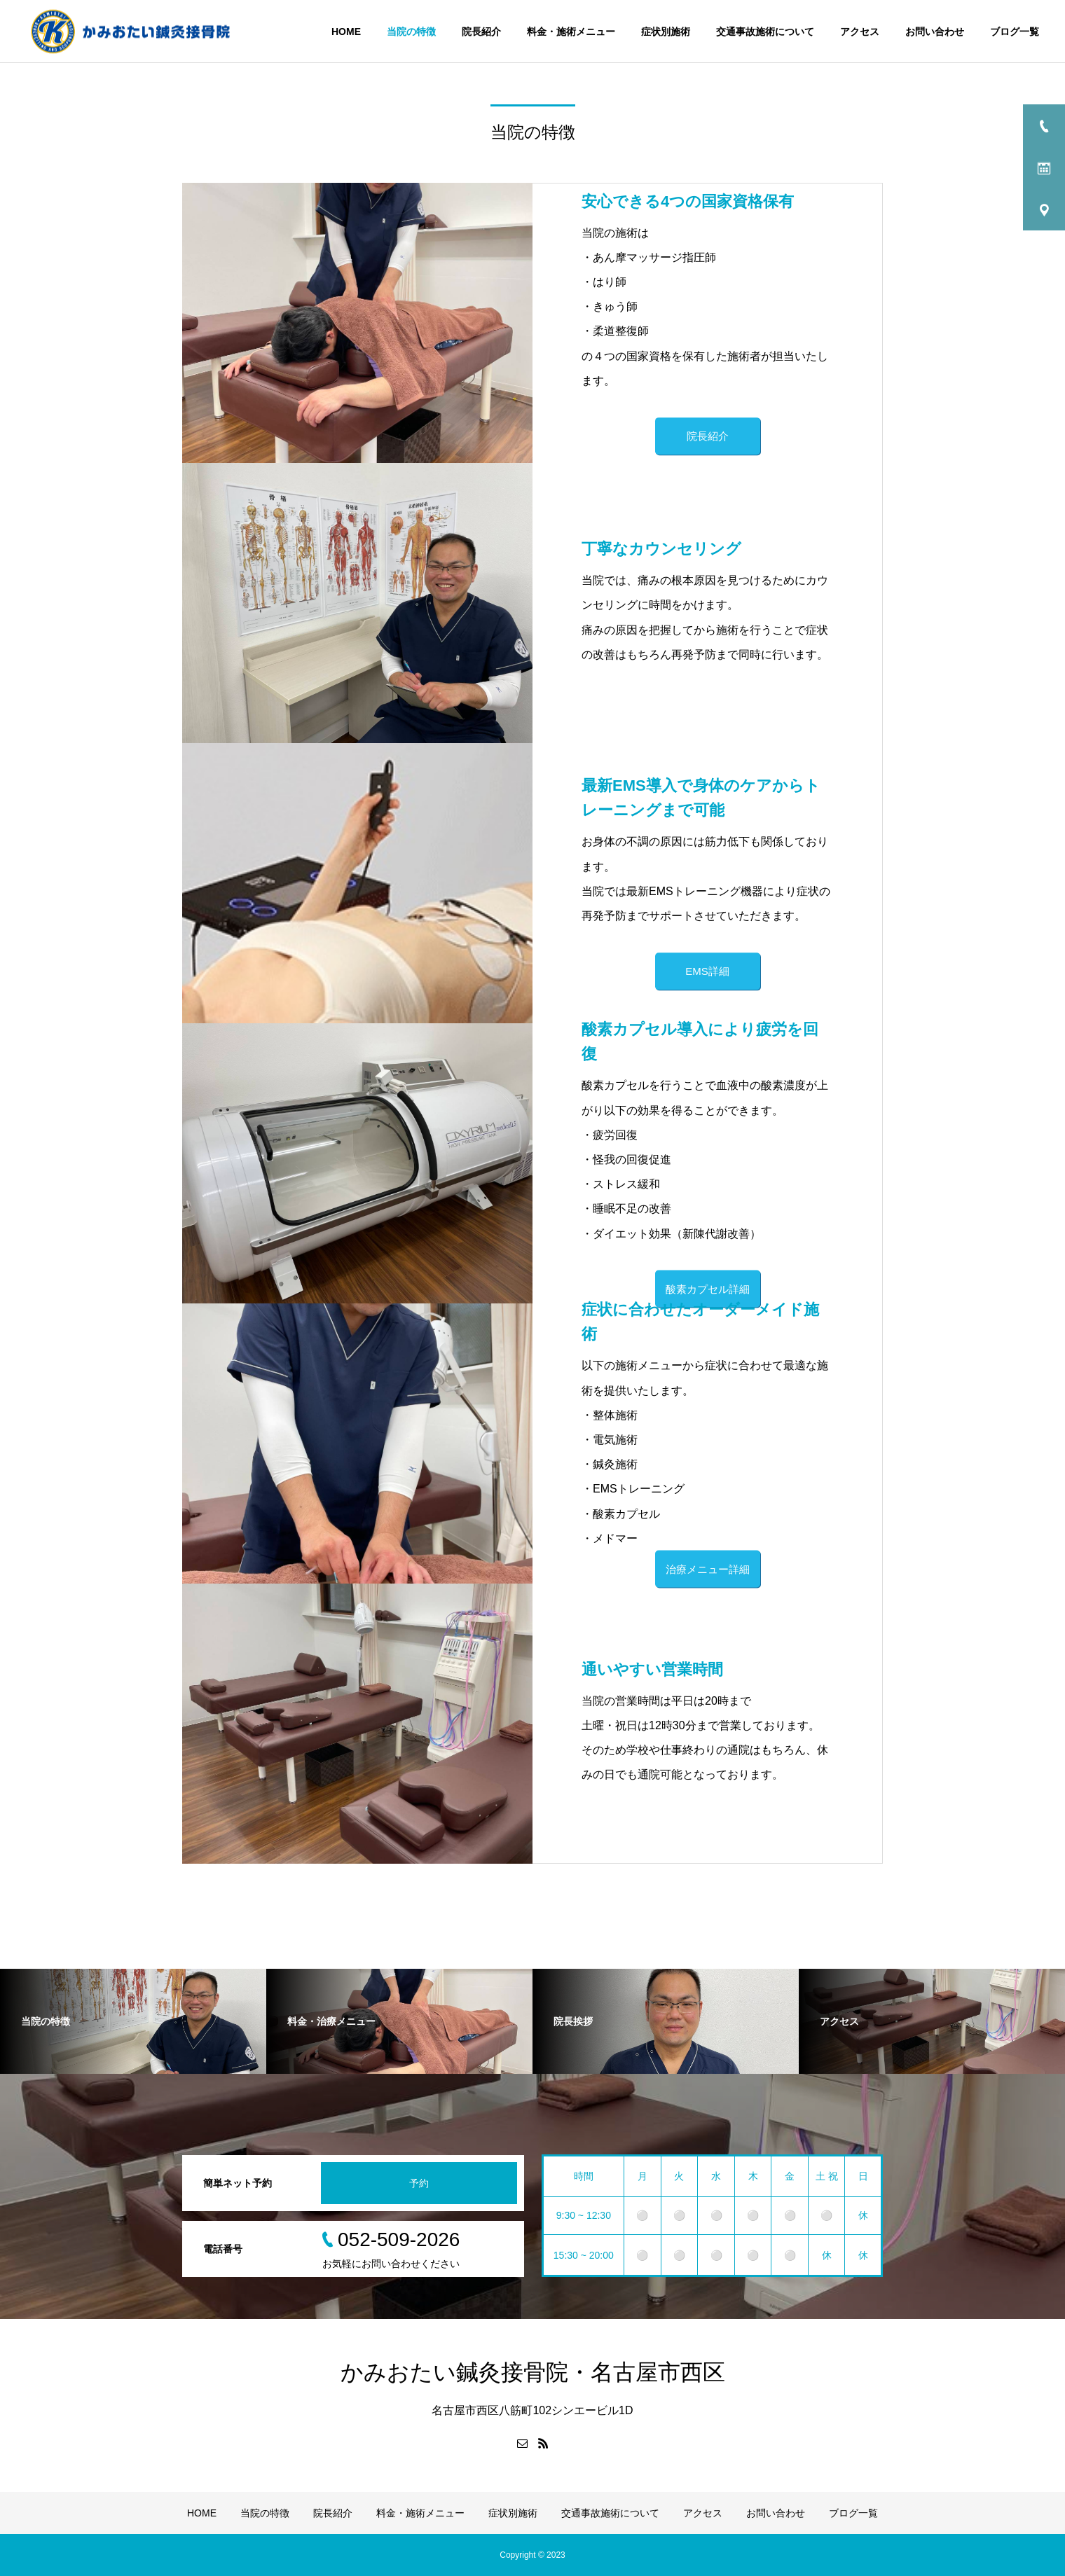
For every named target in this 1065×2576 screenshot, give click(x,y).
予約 (419, 2183)
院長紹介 (481, 31)
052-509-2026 (399, 2239)
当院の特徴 (411, 31)
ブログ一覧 (1014, 31)
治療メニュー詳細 (708, 1568)
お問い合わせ (934, 31)
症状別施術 (665, 31)
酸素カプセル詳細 (708, 1288)
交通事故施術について (765, 31)
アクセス (859, 31)
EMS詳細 (707, 972)
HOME (346, 31)
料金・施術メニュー (571, 31)
